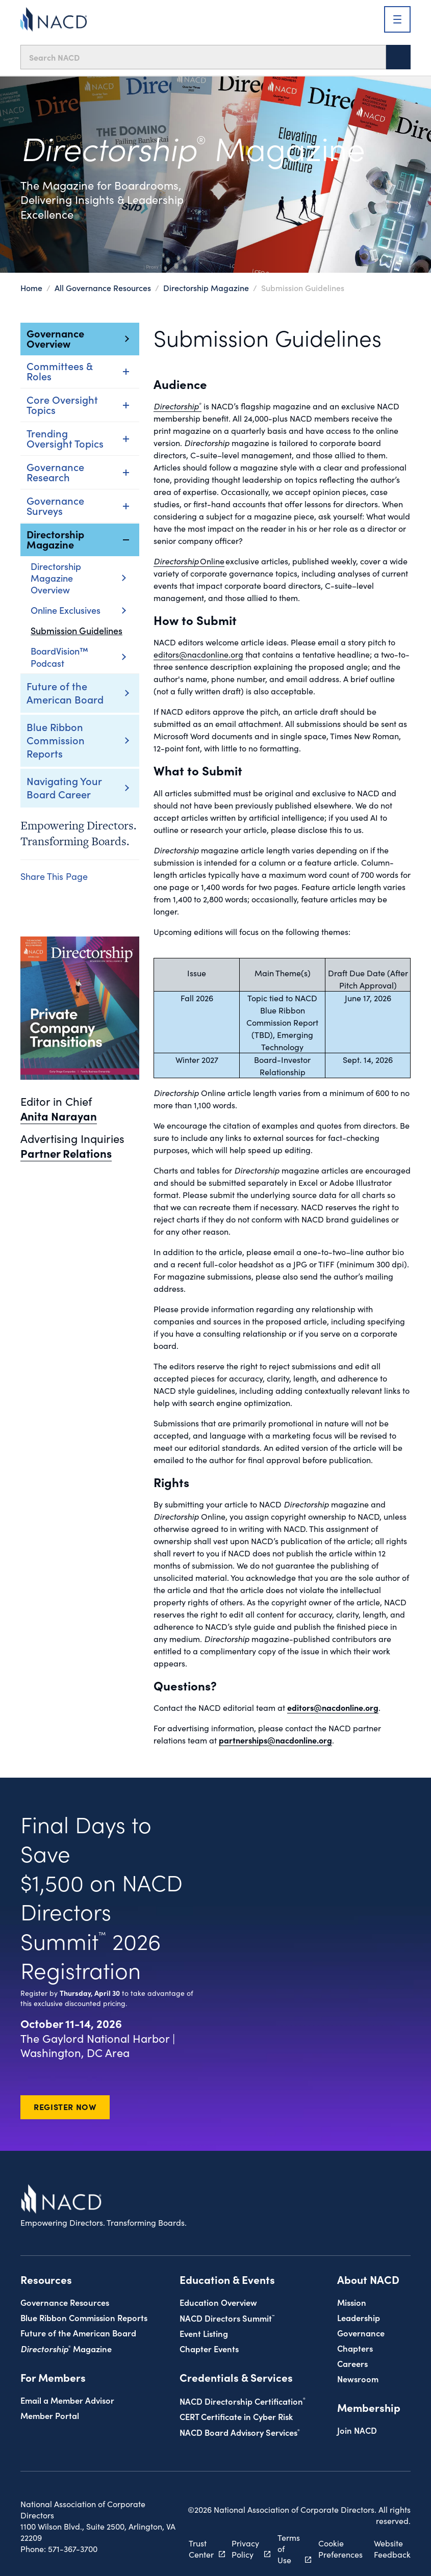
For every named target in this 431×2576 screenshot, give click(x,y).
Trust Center (222, 2548)
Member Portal (49, 2415)
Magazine (66, 2348)
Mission (351, 2302)
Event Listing (204, 2333)
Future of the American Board (65, 692)
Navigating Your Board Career (64, 787)
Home (31, 287)
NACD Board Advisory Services (240, 2432)
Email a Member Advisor (67, 2400)
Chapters (355, 2348)
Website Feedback (392, 2548)
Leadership (358, 2317)
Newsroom (357, 2378)
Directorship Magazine (206, 287)
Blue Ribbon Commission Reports (56, 739)
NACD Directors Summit (227, 2318)
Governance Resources (64, 2302)
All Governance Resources (103, 287)
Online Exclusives (78, 610)
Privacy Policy (259, 2548)
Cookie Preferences (340, 2548)
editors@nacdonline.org (198, 654)
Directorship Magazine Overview (78, 578)
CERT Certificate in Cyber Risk (236, 2416)
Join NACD (357, 2430)
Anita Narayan (58, 1116)
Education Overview (218, 2302)
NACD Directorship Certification (243, 2401)
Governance (361, 2332)
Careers (352, 2363)
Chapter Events (209, 2348)
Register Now (65, 2106)
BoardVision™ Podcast (78, 657)
